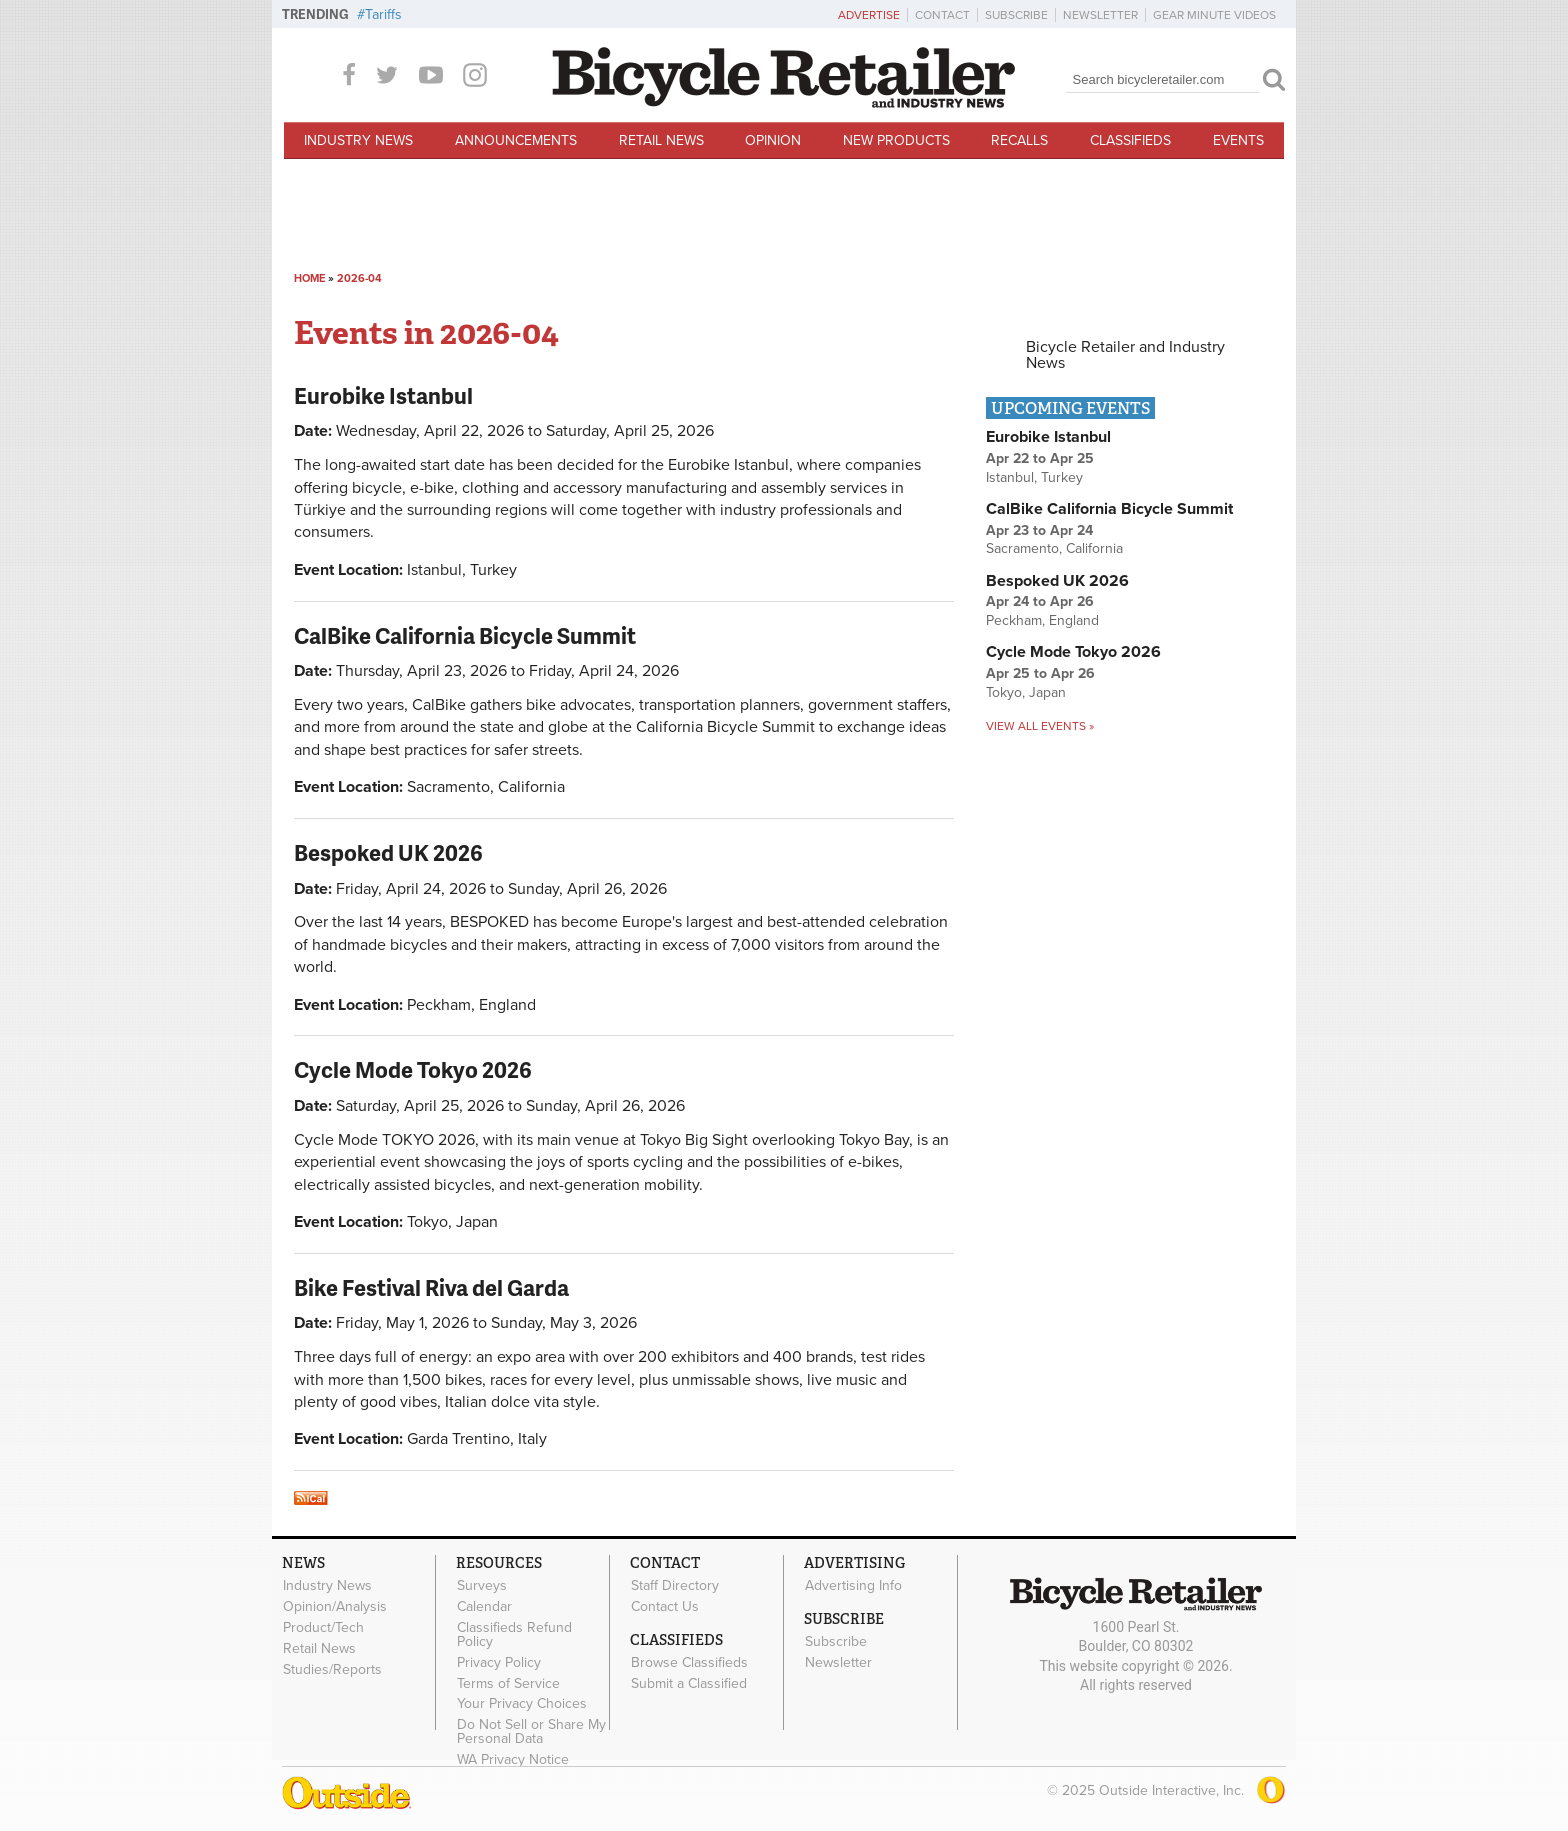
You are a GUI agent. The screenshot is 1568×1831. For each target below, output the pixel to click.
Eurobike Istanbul (383, 395)
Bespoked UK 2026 (388, 852)
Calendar (484, 1607)
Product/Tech (323, 1628)
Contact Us (665, 1607)
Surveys (482, 1586)
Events (1238, 140)
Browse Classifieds (689, 1663)
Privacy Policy (499, 1662)
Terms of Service (508, 1683)
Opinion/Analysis (335, 1607)
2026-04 (359, 278)
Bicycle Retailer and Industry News (1125, 355)
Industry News (358, 140)
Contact (942, 15)
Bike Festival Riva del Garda (431, 1287)
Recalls (1019, 140)
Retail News (661, 140)
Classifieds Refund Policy (514, 1635)
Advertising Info (853, 1586)
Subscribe (1016, 15)
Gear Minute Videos (1214, 15)
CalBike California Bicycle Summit (465, 635)
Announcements (516, 140)
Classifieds (1130, 140)
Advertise (869, 15)
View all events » (1040, 726)
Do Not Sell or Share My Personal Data (531, 1732)
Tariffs (383, 14)
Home (309, 278)
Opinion (773, 140)
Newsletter (1100, 15)
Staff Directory (675, 1586)
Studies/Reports (332, 1669)
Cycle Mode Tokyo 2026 (413, 1069)
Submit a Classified (689, 1683)
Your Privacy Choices (522, 1704)
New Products (896, 140)
